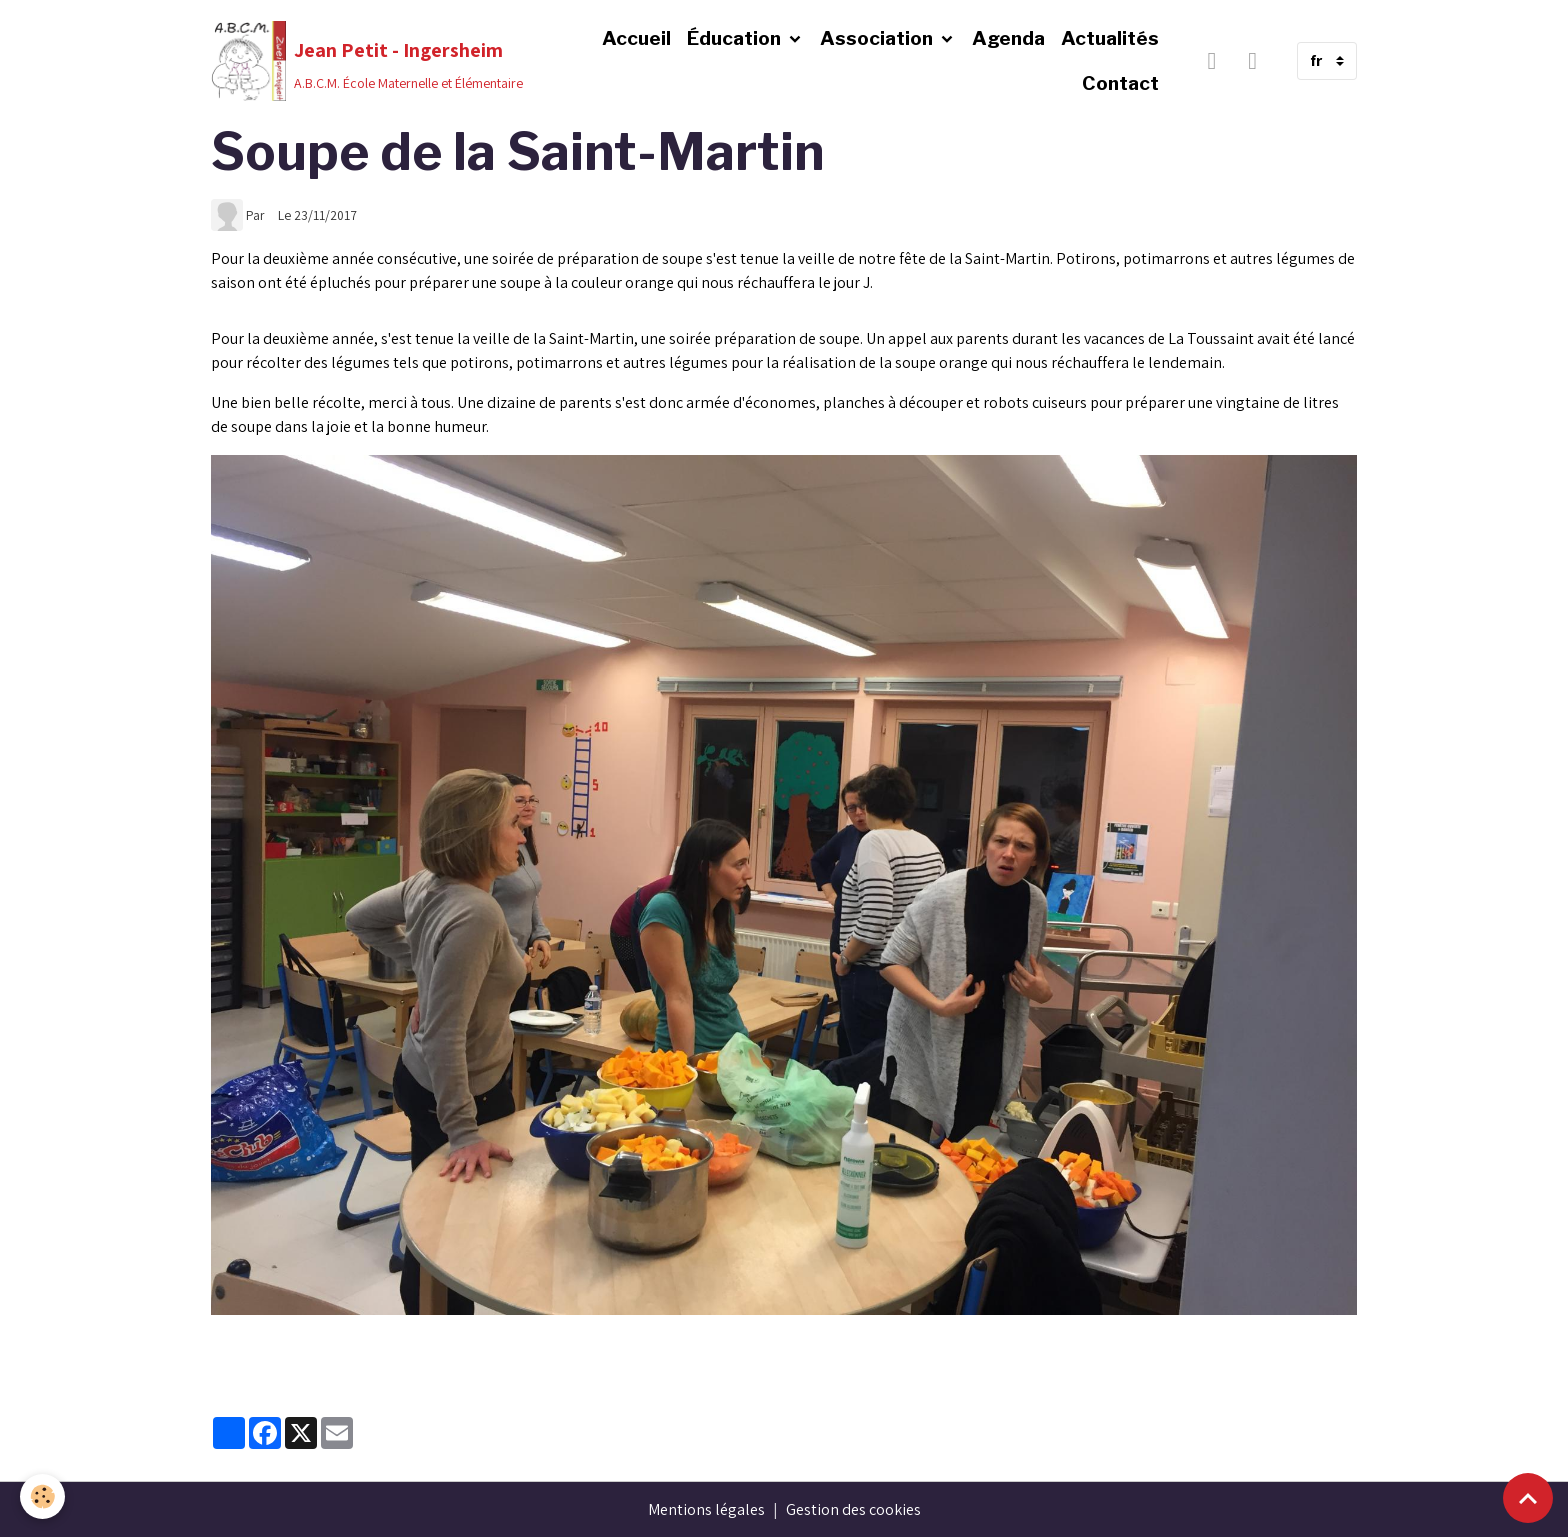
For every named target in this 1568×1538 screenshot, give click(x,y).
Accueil (636, 38)
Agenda (1008, 38)
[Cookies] (42, 1496)
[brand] (362, 61)
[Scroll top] (1528, 1498)
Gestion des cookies (853, 1509)
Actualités (1110, 38)
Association (878, 38)
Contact (1120, 83)
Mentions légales (706, 1509)
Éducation (736, 38)
